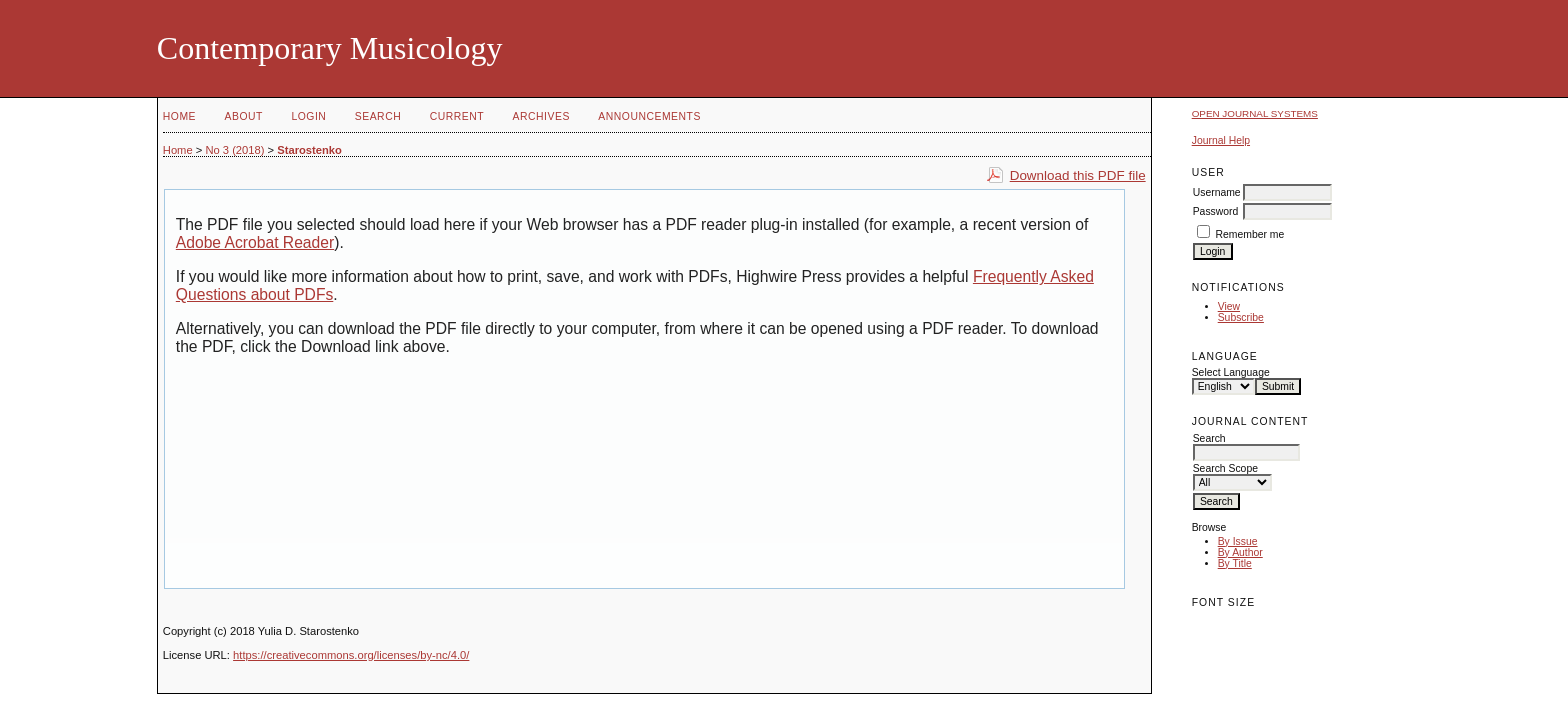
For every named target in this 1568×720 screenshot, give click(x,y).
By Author (1240, 552)
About (244, 116)
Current (457, 116)
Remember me (1250, 234)
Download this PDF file (1078, 175)
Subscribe (1241, 317)
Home (179, 116)
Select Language (1231, 372)
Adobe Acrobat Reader (255, 242)
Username (1217, 192)
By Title (1235, 563)
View (1229, 306)
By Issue (1238, 541)
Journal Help (1221, 140)
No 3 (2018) (234, 150)
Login (308, 116)
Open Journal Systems (1255, 113)
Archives (541, 116)
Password (1216, 211)
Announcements (649, 116)
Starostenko (309, 150)
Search (378, 116)
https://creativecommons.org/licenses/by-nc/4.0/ (351, 655)
